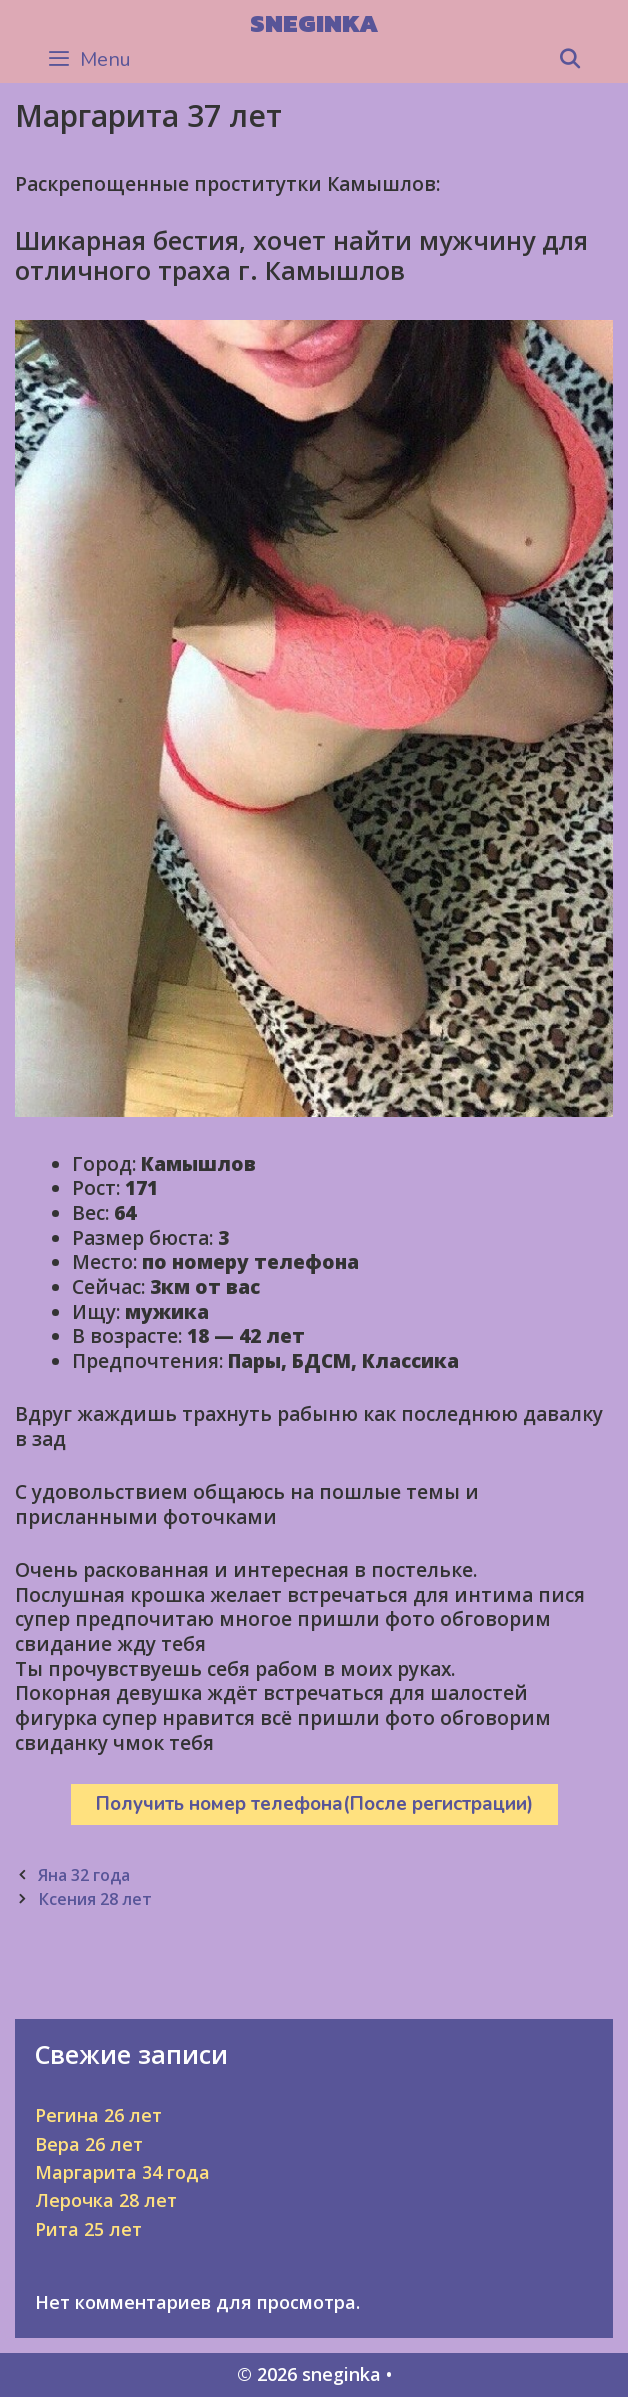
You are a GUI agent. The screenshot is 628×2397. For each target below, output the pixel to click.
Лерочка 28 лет (106, 2200)
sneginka (314, 23)
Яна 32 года (84, 1875)
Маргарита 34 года (122, 2172)
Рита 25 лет (88, 2229)
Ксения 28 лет (95, 1899)
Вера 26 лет (89, 2144)
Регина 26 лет (98, 2115)
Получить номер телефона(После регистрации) (314, 1804)
